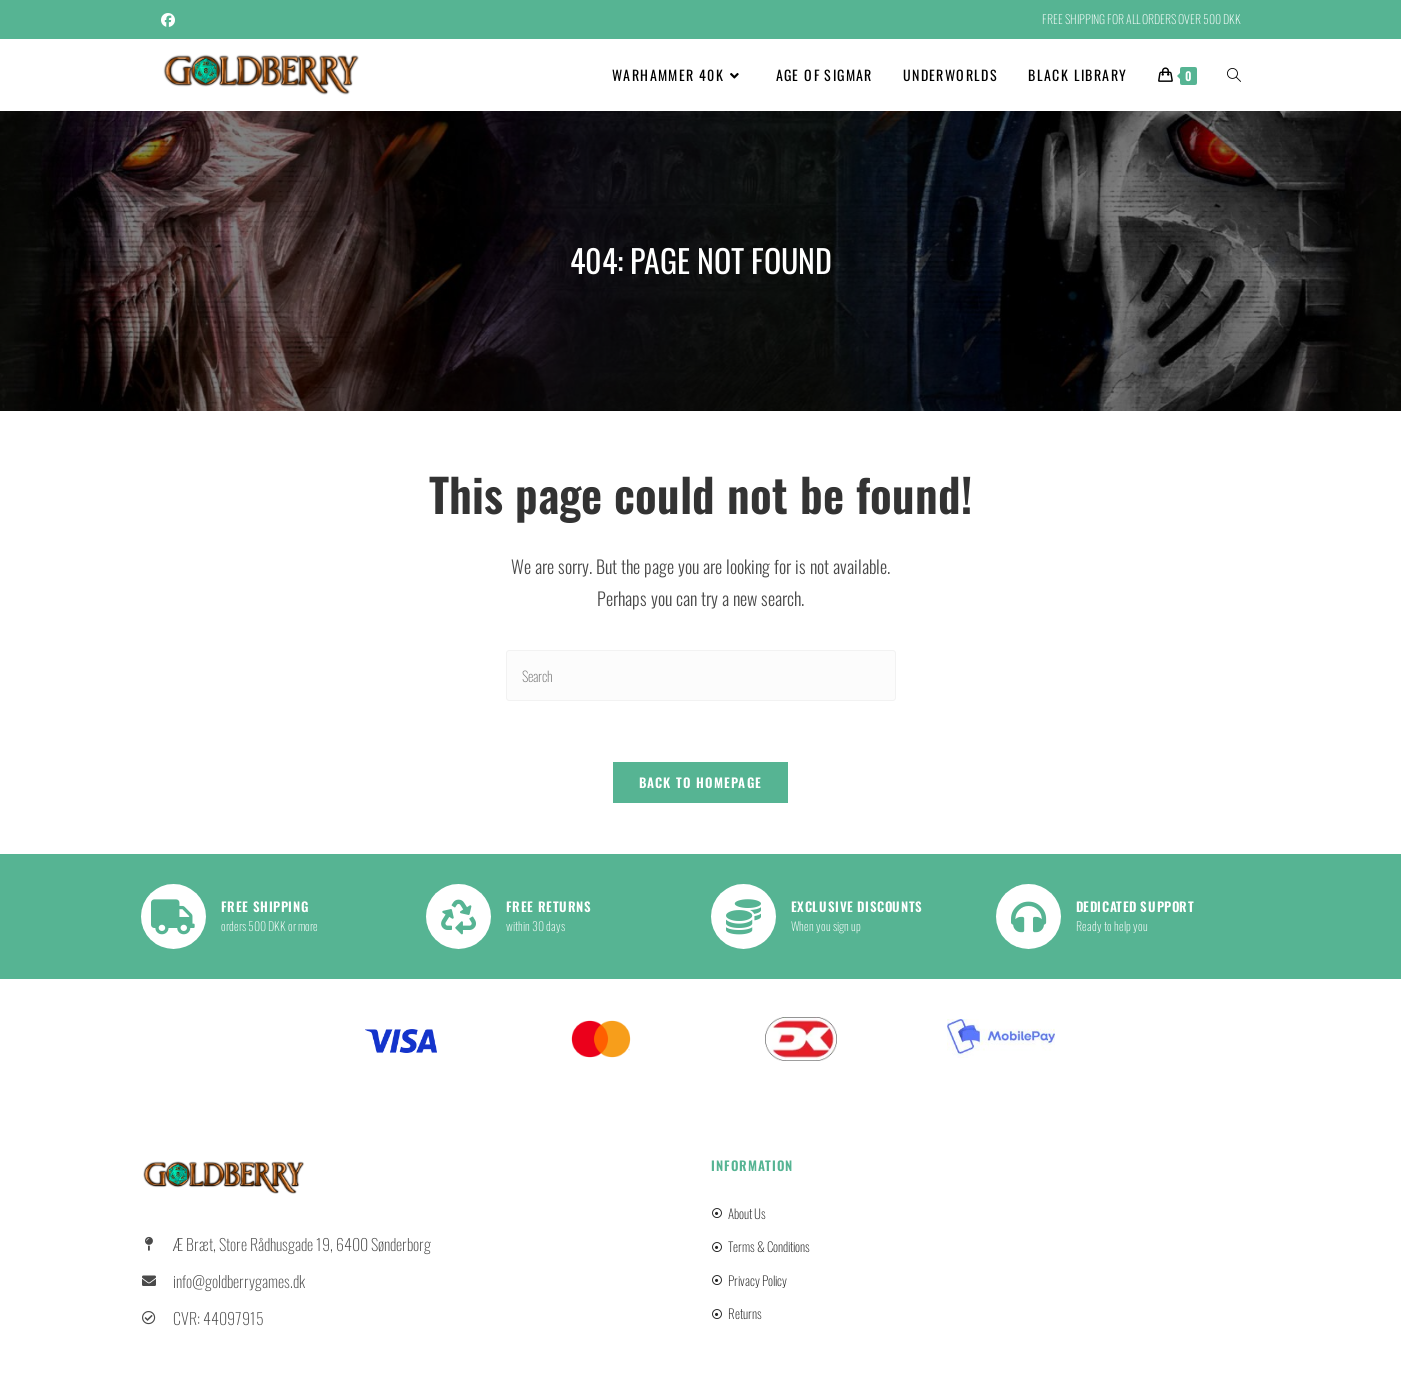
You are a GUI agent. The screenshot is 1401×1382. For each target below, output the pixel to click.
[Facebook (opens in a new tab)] (171, 19)
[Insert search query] (701, 675)
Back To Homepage (701, 782)
